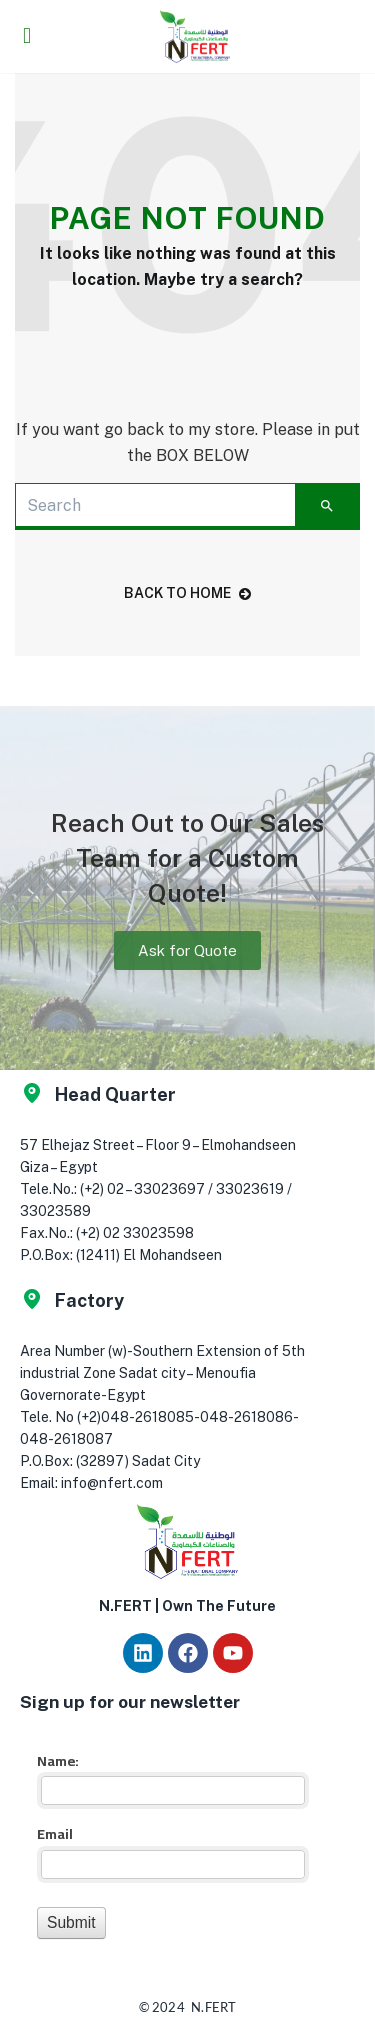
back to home (187, 593)
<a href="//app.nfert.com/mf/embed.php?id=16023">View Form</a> (170, 1843)
